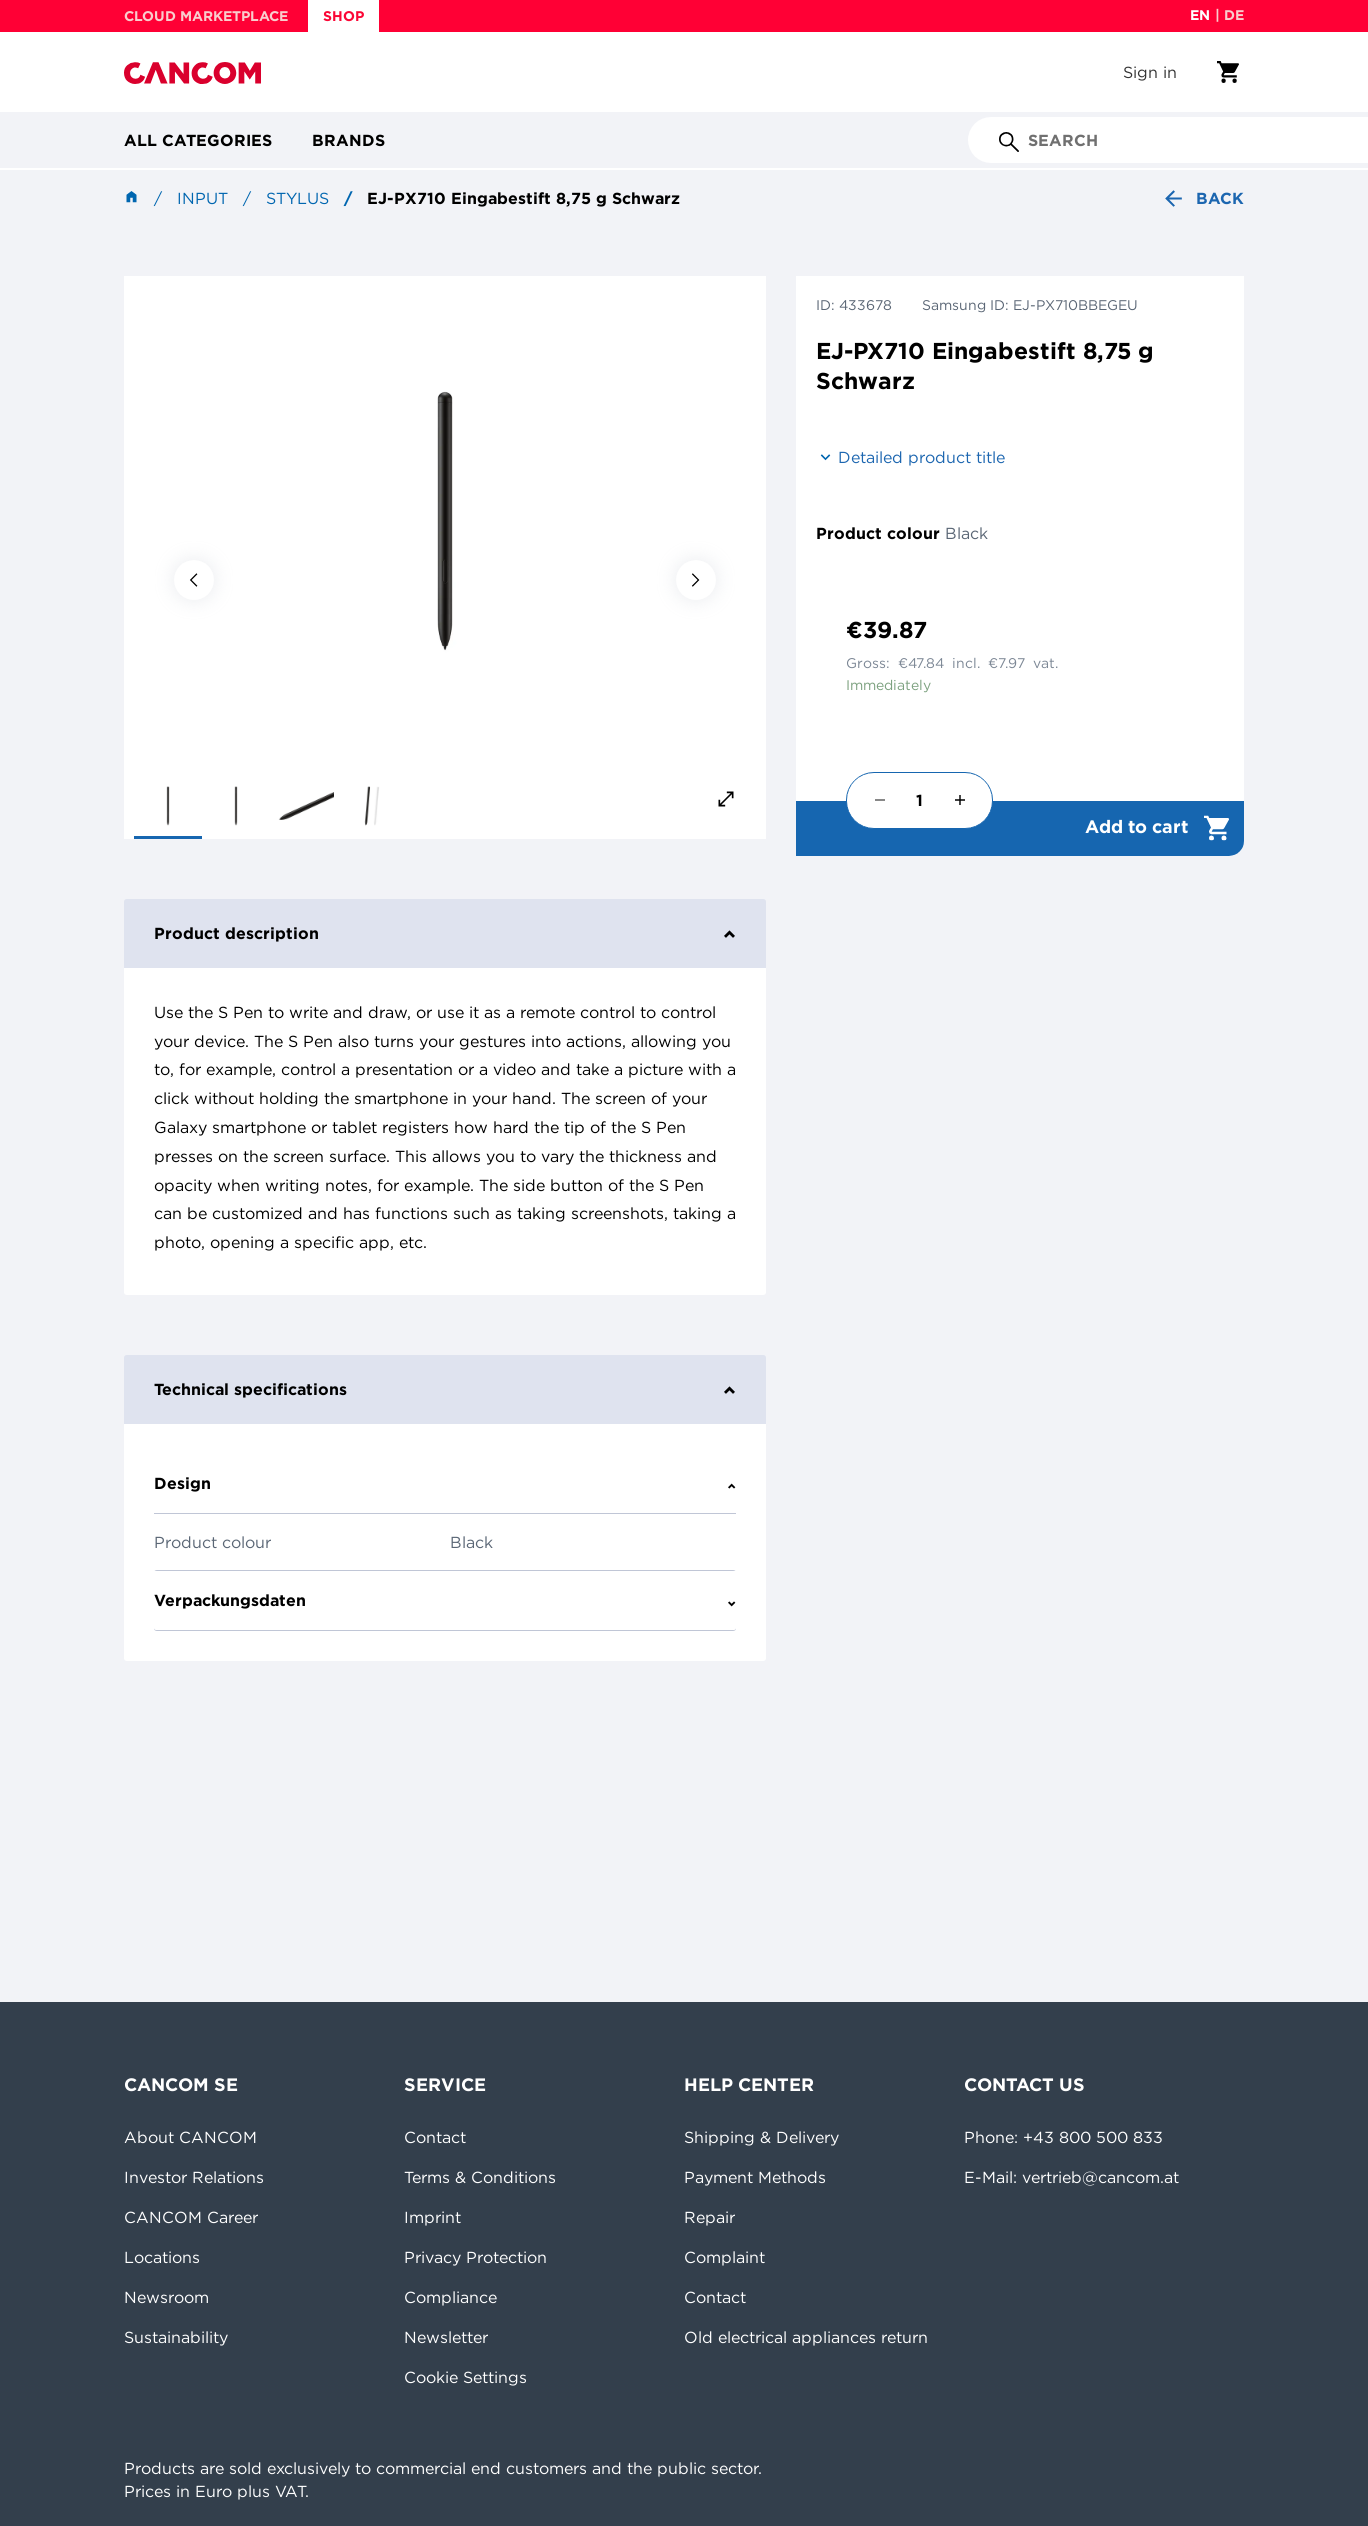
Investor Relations (194, 2177)
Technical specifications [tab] (445, 1389)
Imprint (432, 2217)
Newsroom (166, 2297)
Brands (348, 140)
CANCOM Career (191, 2217)
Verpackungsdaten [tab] (445, 1600)
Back (1202, 198)
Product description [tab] (445, 933)
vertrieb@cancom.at (1100, 2177)
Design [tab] (445, 1483)
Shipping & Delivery (761, 2137)
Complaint (724, 2257)
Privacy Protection (475, 2257)
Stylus (297, 198)
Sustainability (176, 2337)
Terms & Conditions (480, 2177)
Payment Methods (755, 2177)
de (1234, 15)
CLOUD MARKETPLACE (206, 16)
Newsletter (446, 2337)
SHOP (343, 16)
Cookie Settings (465, 2377)
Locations (162, 2257)
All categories (198, 140)
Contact (435, 2137)
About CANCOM (190, 2137)
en (1200, 15)
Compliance (450, 2297)
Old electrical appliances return (806, 2337)
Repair (709, 2217)
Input (202, 198)
